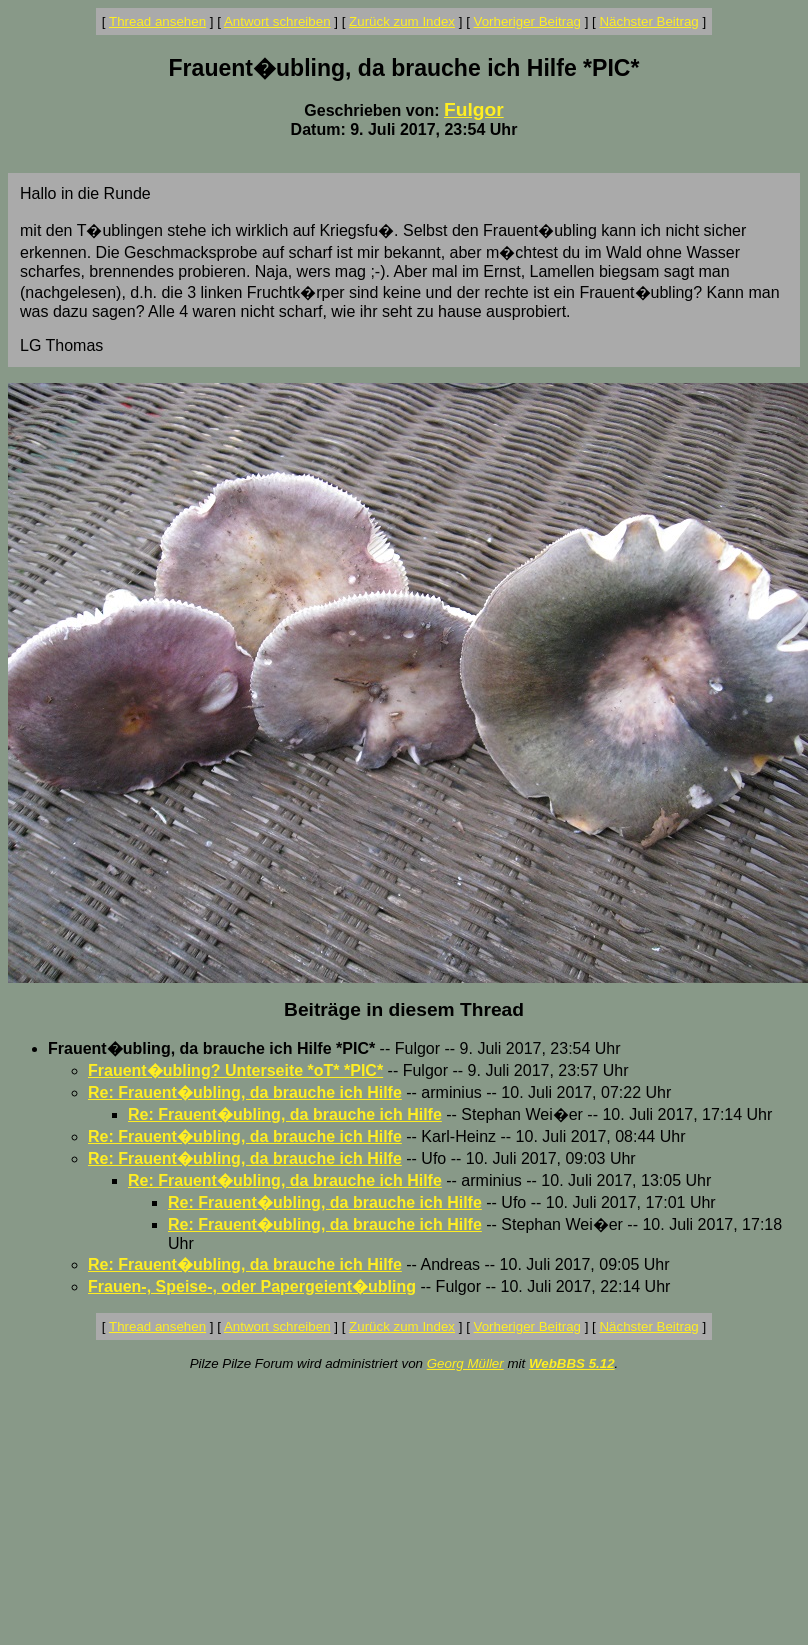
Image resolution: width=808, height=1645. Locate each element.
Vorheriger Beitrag (527, 21)
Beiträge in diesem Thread (404, 1009)
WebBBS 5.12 (572, 1363)
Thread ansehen (157, 21)
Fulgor (474, 109)
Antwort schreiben (277, 21)
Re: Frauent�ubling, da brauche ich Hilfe (245, 1092)
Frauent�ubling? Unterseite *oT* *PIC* (235, 1070)
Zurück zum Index (402, 21)
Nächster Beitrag (648, 21)
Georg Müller (465, 1363)
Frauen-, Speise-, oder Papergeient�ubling (252, 1286)
